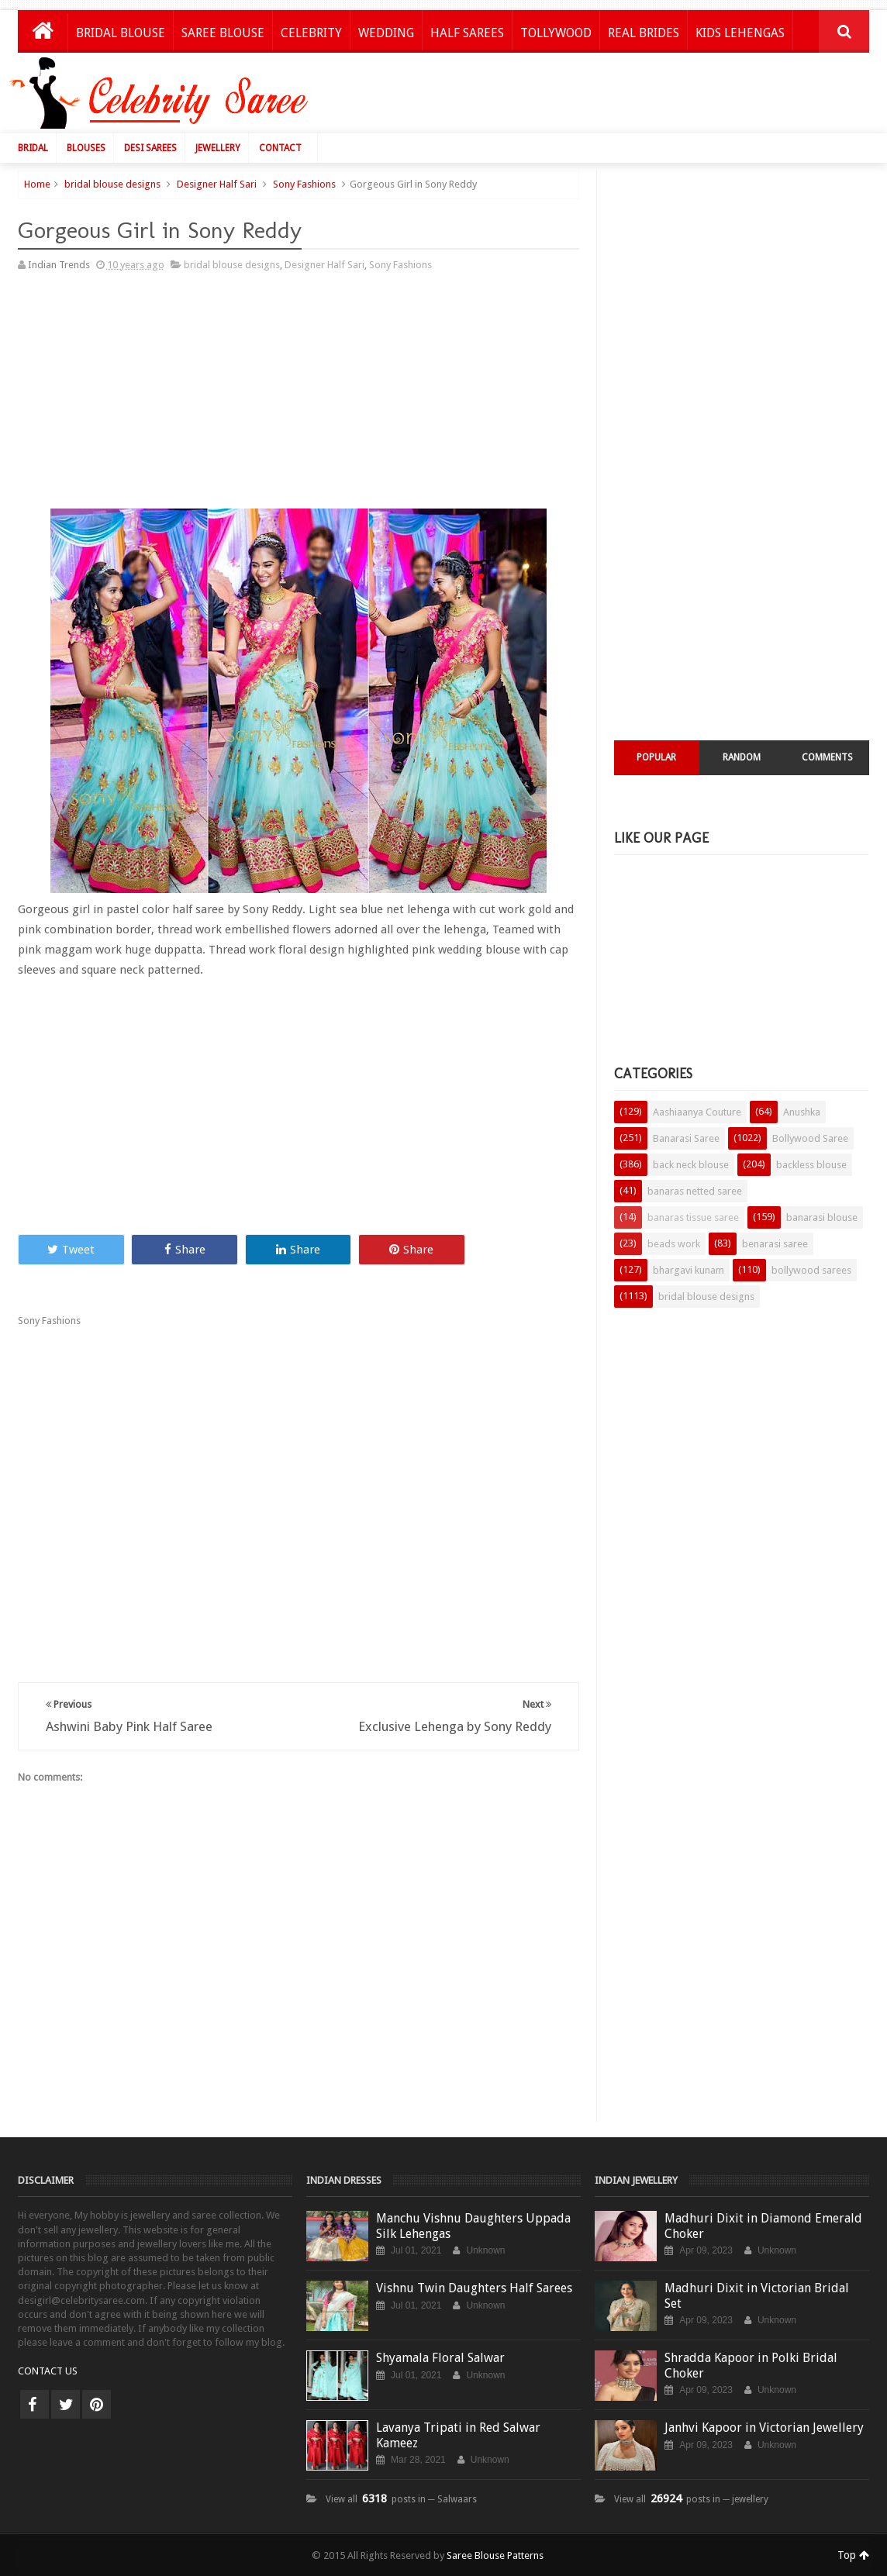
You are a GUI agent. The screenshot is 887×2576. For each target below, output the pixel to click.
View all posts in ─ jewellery (691, 2499)
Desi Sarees (150, 148)
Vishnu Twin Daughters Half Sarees (474, 2288)
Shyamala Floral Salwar (440, 2357)
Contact (280, 148)
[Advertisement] (594, 97)
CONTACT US (48, 2371)
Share (184, 1250)
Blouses (86, 148)
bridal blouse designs (112, 184)
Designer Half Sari (217, 184)
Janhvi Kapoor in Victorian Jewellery (764, 2427)
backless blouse (811, 1165)
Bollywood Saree (810, 1138)
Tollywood (556, 33)
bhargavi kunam (688, 1270)
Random (742, 757)
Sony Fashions (304, 184)
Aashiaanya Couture (697, 1112)
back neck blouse (691, 1165)
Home (37, 184)
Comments (827, 757)
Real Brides (643, 33)
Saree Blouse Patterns (495, 2555)
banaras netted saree (694, 1191)
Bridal (33, 148)
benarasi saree (775, 1244)
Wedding (386, 33)
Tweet (71, 1250)
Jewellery (217, 148)
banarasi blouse (822, 1217)
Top (853, 2555)
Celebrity (311, 33)
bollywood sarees (811, 1270)
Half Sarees (467, 33)
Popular (656, 757)
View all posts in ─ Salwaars (401, 2499)
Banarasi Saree (686, 1138)
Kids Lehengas (740, 33)
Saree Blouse (222, 33)
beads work (673, 1244)
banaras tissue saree (693, 1217)
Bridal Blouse (120, 33)
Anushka (801, 1112)
